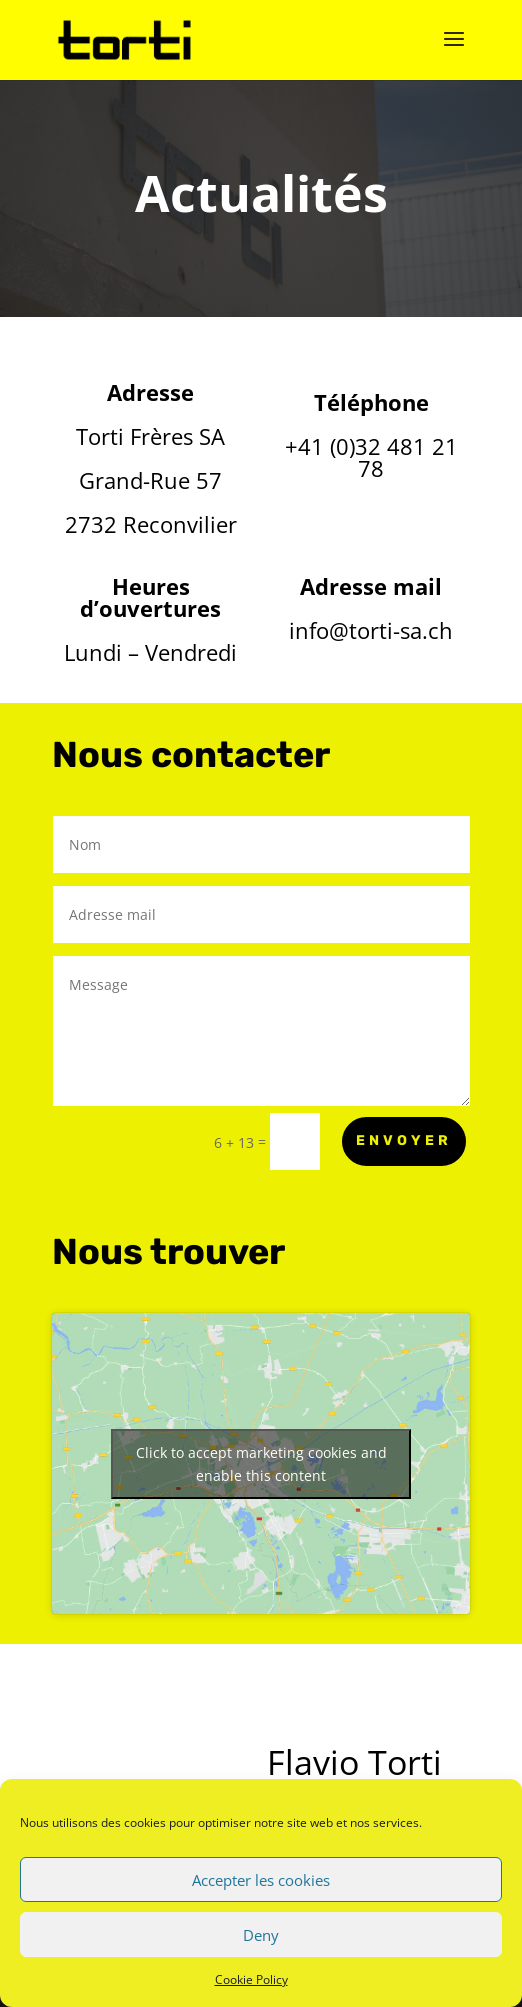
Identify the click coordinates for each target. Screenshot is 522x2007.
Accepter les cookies (261, 1880)
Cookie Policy (251, 1979)
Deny (261, 1935)
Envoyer (404, 1140)
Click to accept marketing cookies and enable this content (261, 1464)
